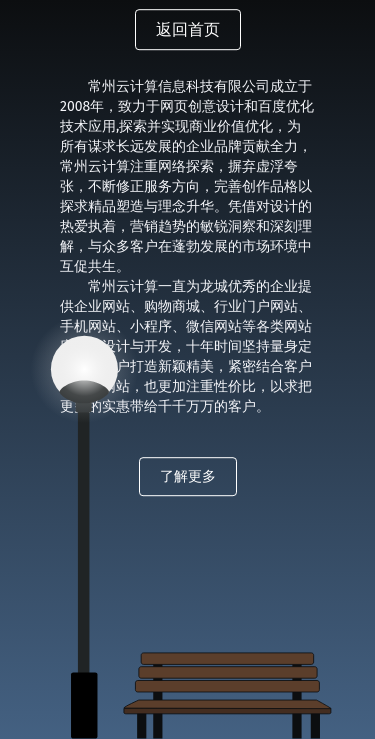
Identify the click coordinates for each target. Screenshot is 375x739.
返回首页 (188, 30)
